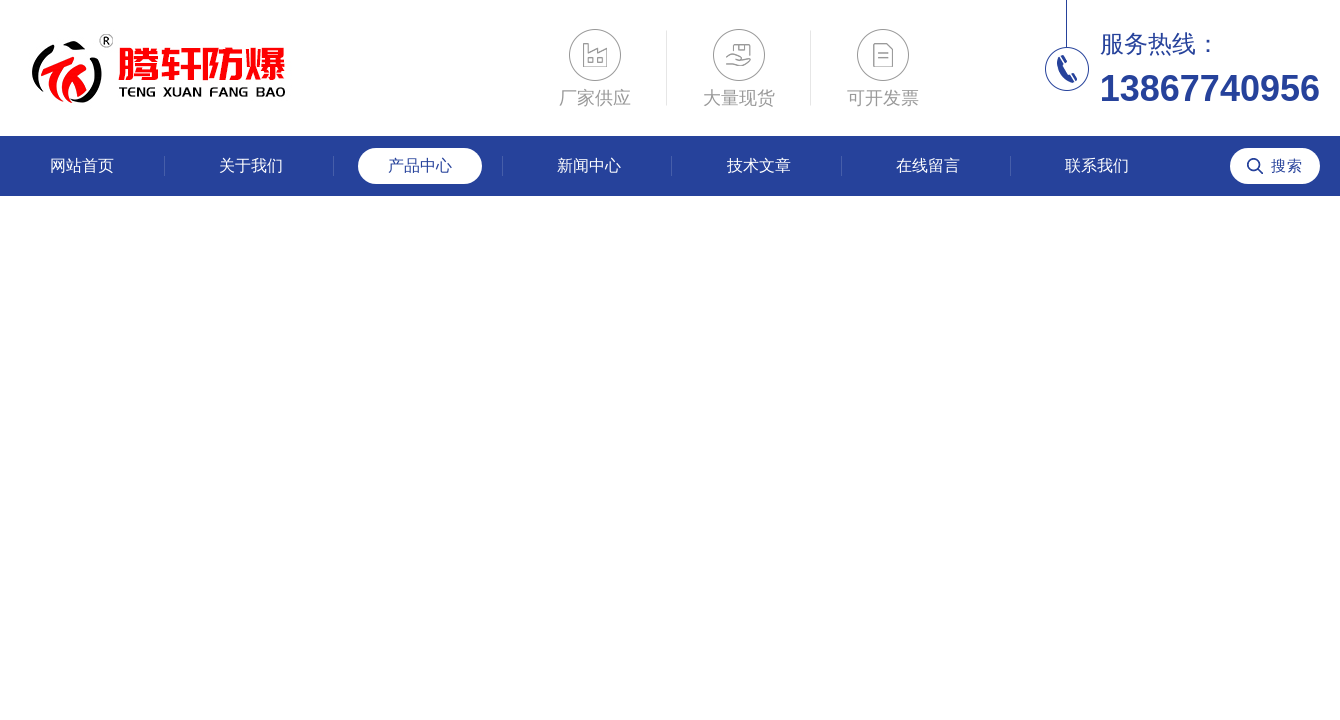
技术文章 (759, 165)
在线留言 (928, 165)
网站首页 (82, 165)
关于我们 (251, 165)
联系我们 (1097, 165)
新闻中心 (589, 165)
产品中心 (420, 165)
